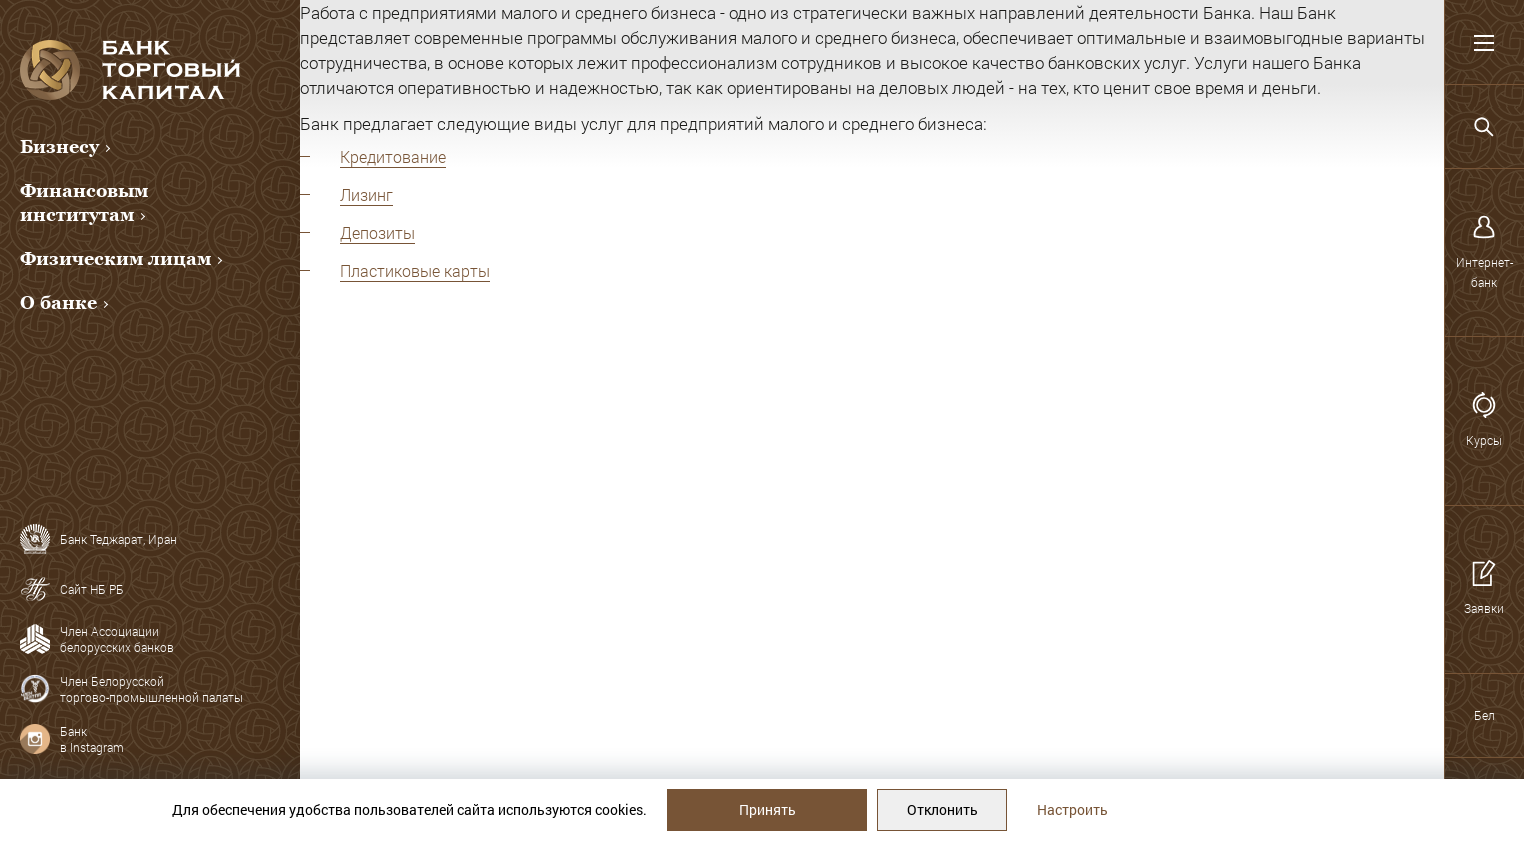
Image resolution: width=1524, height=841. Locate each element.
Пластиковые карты (415, 270)
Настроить (1072, 809)
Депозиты (377, 232)
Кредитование (393, 156)
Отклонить (942, 809)
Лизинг (366, 194)
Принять (767, 809)
